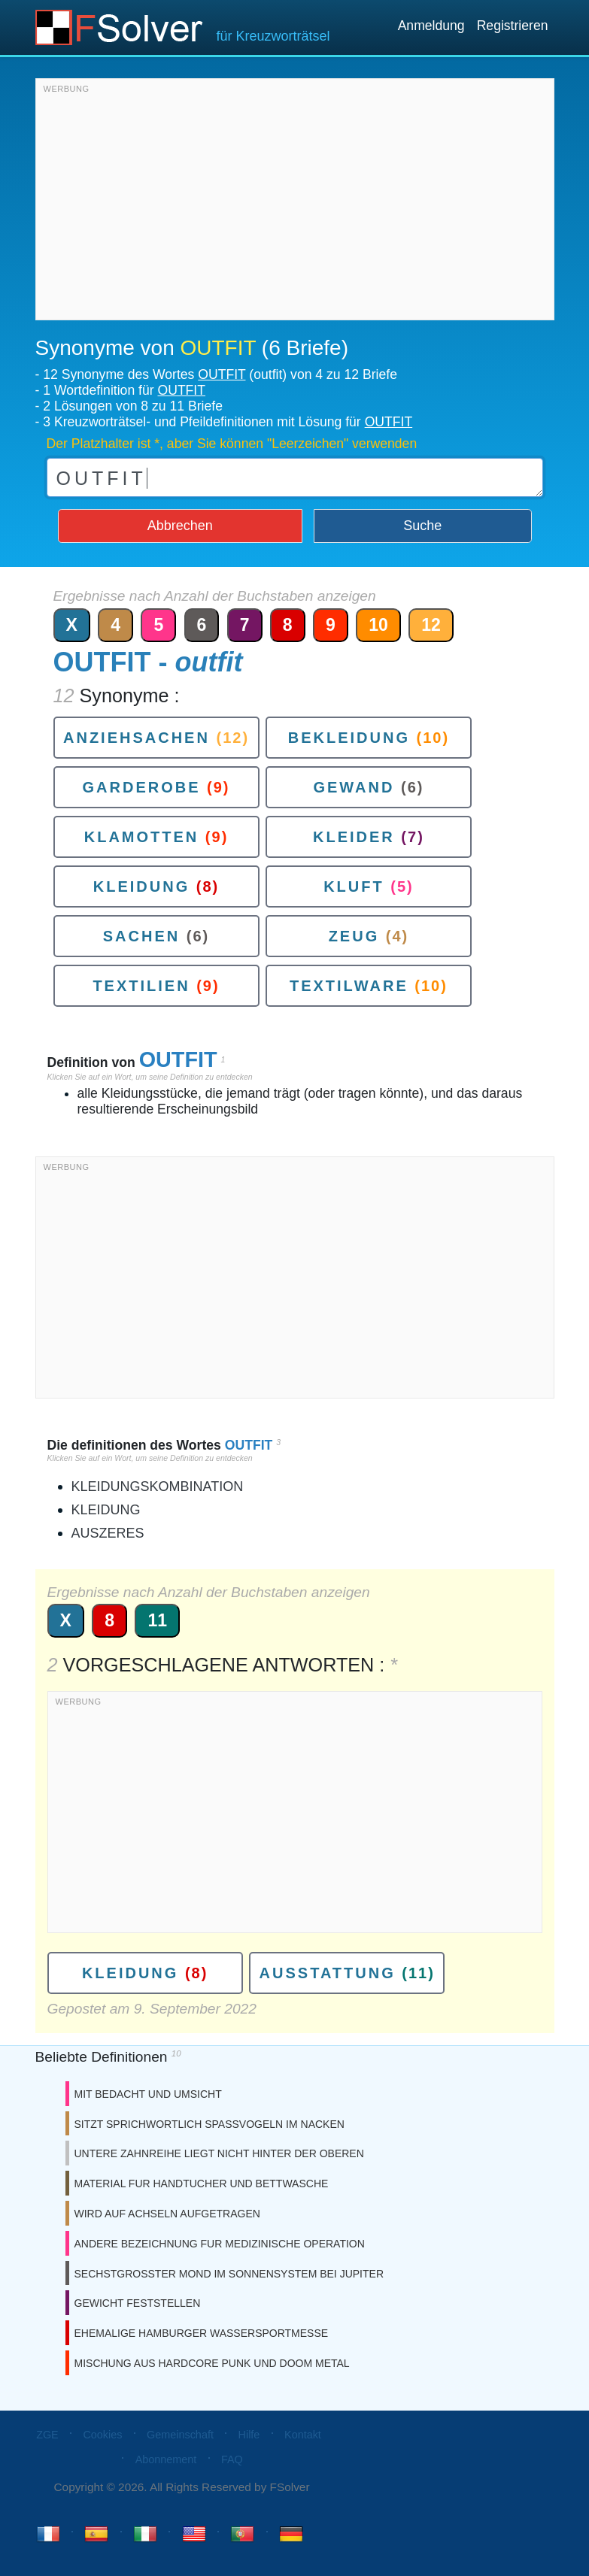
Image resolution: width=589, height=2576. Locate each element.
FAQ (232, 2459)
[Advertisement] (294, 203)
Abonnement (166, 2459)
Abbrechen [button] (180, 525)
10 (378, 625)
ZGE (47, 2435)
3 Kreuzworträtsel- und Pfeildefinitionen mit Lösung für (227, 421)
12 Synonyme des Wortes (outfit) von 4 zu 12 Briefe (220, 374)
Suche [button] (422, 525)
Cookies (102, 2435)
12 (431, 625)
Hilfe (249, 2435)
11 (157, 1620)
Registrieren (512, 25)
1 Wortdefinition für (124, 390)
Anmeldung (431, 25)
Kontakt (302, 2435)
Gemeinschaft (180, 2435)
